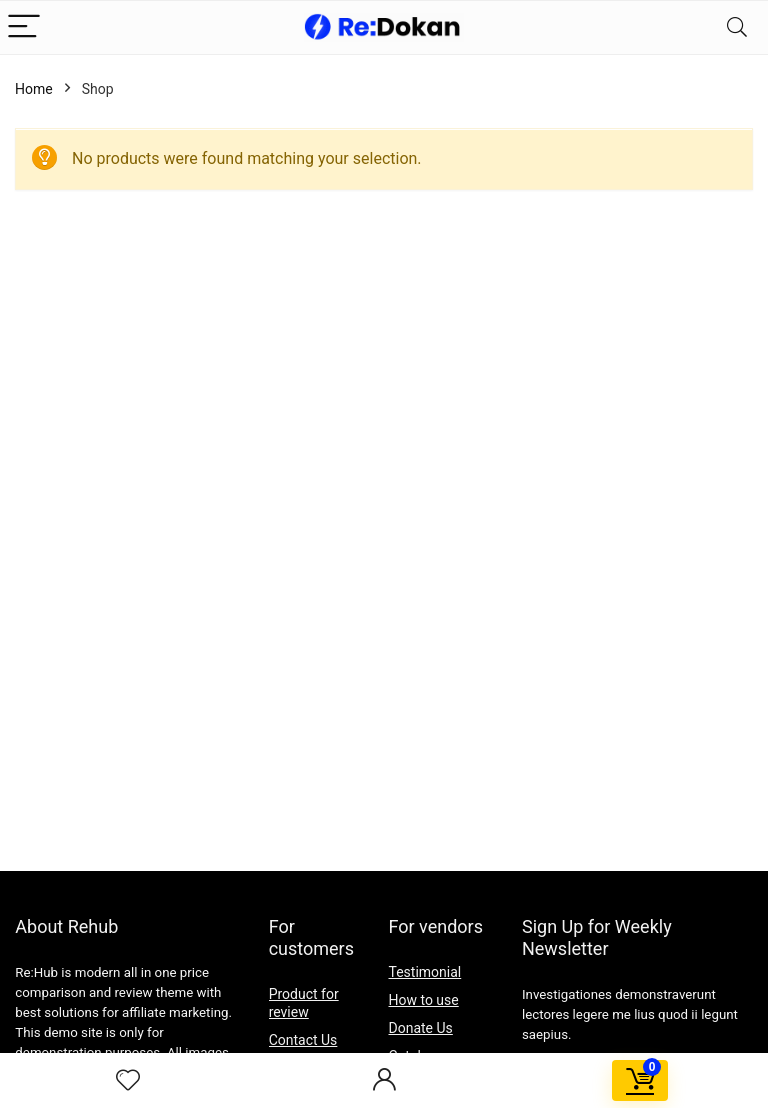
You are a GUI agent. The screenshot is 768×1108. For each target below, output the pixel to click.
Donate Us (421, 1028)
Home (34, 89)
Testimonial (425, 972)
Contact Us (303, 1040)
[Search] (737, 27)
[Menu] (24, 27)
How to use (424, 1000)
